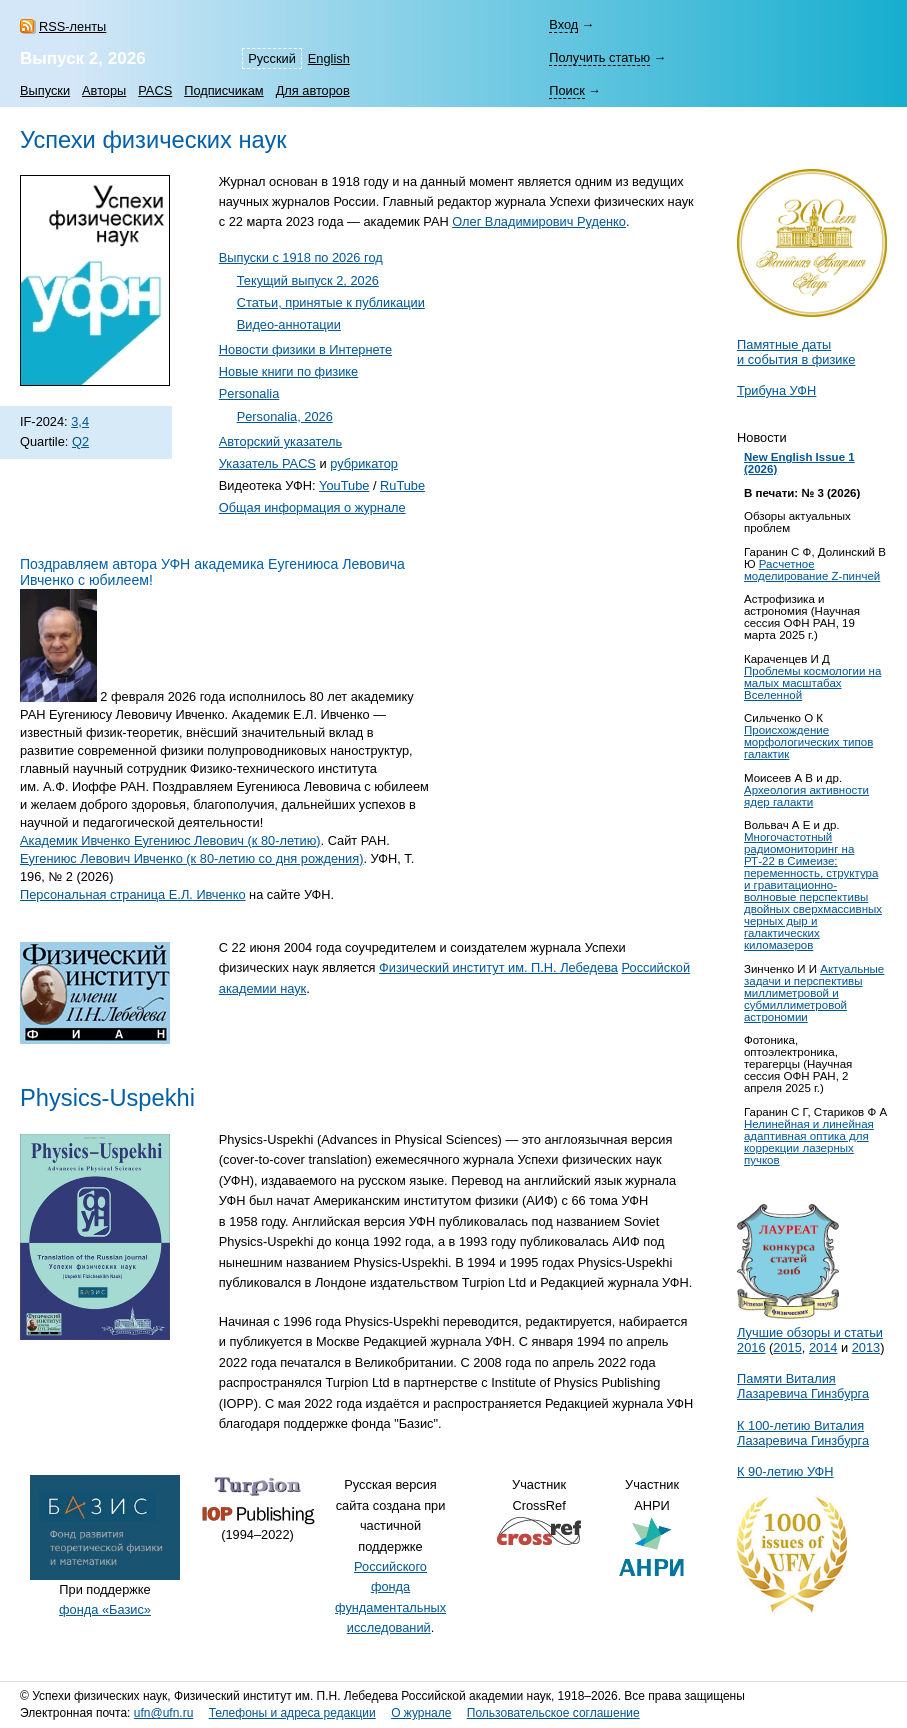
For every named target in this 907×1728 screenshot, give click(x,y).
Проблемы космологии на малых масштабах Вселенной (812, 683)
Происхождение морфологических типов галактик (808, 742)
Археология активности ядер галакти (806, 796)
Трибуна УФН (776, 390)
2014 (823, 1347)
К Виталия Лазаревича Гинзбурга (803, 1433)
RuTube (402, 485)
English (329, 58)
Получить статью (599, 57)
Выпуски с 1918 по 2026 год (301, 257)
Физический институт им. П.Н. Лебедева (498, 967)
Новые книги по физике (288, 371)
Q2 (80, 441)
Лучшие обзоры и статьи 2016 (810, 1332)
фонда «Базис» (105, 1609)
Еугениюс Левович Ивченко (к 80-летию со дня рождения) (191, 858)
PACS (155, 90)
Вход (563, 24)
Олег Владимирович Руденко (539, 221)
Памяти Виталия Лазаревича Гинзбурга (803, 1386)
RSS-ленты (72, 26)
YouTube (344, 485)
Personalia (249, 393)
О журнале (421, 1713)
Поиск (566, 90)
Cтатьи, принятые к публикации (331, 302)
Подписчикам (223, 90)
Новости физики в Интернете (305, 349)
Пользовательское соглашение (553, 1713)
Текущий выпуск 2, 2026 (308, 280)
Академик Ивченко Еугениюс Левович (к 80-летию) (170, 840)
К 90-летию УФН (785, 1471)
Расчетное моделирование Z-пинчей (812, 570)
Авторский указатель (280, 441)
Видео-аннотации (289, 324)
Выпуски (45, 90)
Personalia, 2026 (285, 416)
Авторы (104, 90)
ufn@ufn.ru (164, 1713)
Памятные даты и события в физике (796, 352)
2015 (787, 1347)
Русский (271, 58)
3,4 (80, 421)
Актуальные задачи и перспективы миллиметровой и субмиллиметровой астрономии (814, 993)
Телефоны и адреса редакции (292, 1713)
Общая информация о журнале (312, 507)
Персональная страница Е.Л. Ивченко (133, 894)
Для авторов (313, 90)
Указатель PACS (267, 463)
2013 (866, 1347)
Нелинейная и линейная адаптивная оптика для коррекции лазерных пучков (809, 1142)
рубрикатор (364, 463)
